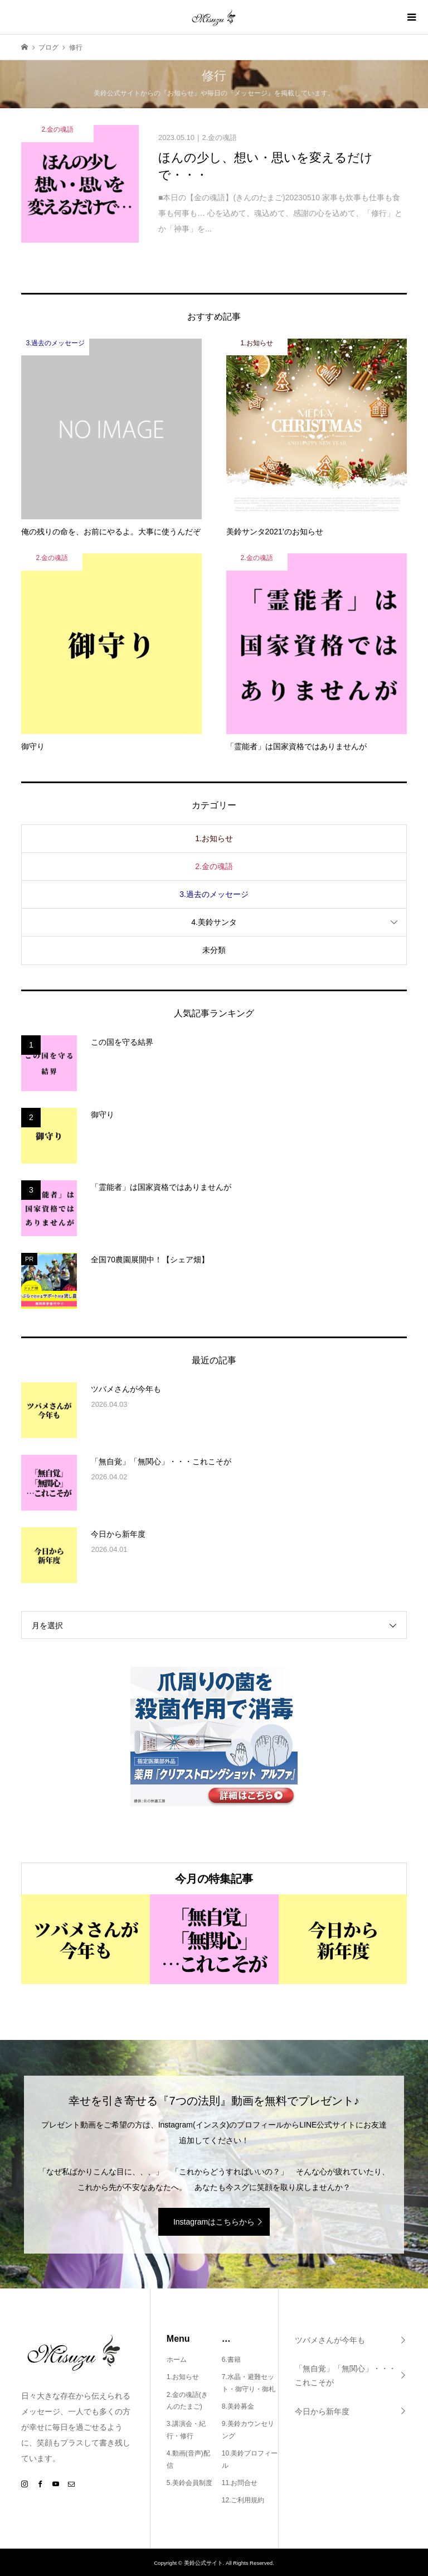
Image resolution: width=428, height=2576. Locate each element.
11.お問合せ (240, 2483)
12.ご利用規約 (243, 2500)
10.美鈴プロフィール (250, 2459)
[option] (85, 1939)
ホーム (177, 2359)
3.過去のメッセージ (214, 894)
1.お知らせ (214, 838)
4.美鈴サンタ (214, 922)
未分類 (214, 950)
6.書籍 (231, 2359)
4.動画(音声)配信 (188, 2459)
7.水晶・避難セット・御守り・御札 (248, 2383)
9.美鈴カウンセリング (248, 2430)
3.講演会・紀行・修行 (186, 2430)
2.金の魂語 (214, 866)
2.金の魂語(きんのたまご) (187, 2401)
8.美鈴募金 (238, 2406)
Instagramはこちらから (214, 2221)
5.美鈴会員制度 (189, 2483)
